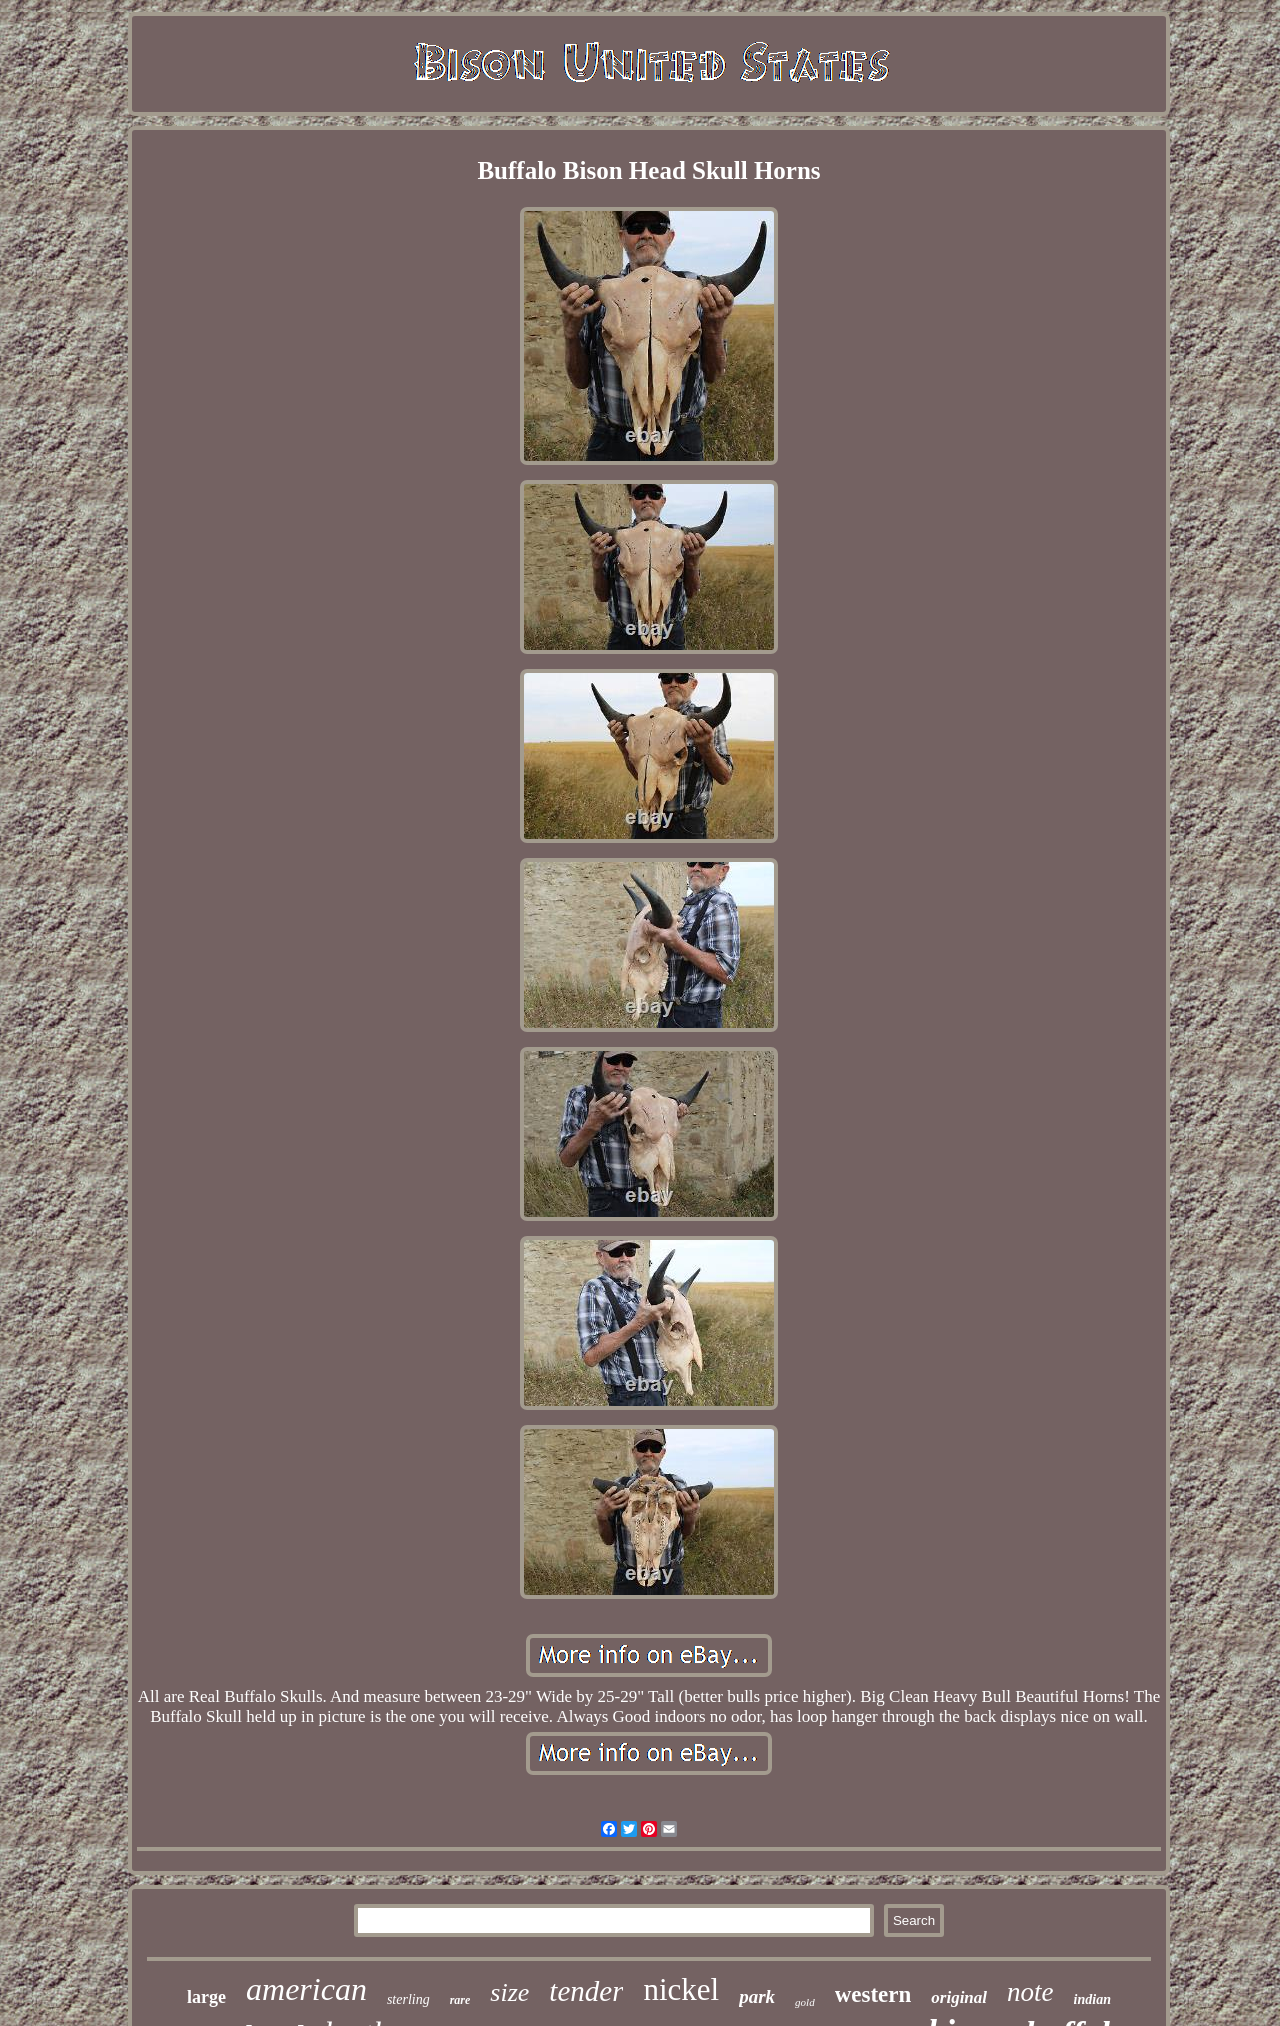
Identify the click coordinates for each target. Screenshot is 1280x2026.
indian (1092, 1999)
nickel (681, 1989)
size (509, 1992)
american (306, 1989)
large (206, 1997)
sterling (408, 1999)
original (959, 1997)
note (1030, 1992)
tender (586, 1991)
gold (805, 2002)
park (757, 1996)
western (873, 1994)
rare (460, 2000)
